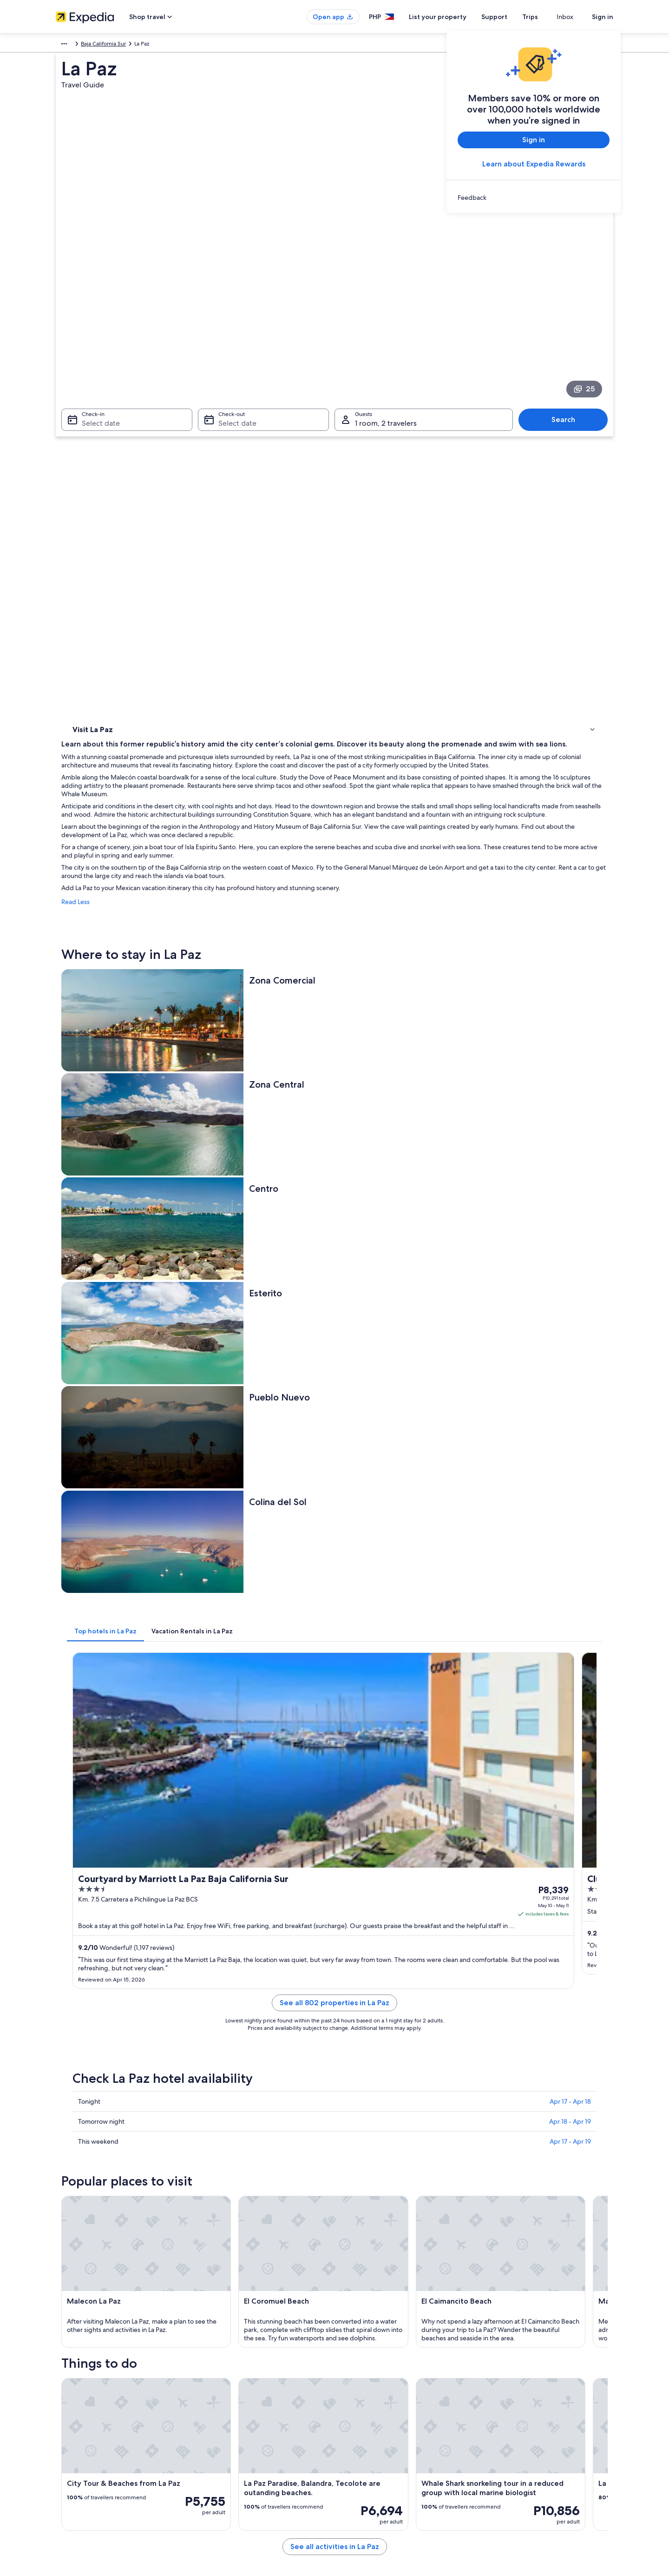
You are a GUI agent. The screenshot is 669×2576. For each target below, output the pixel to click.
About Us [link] (67, 2382)
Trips (547, 17)
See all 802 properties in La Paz (403, 1101)
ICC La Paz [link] (85, 2143)
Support (511, 17)
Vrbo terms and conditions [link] (377, 2427)
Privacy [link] (352, 2382)
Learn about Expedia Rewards (533, 163)
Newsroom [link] (70, 2442)
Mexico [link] (145, 45)
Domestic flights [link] (220, 2442)
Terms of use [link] (359, 2412)
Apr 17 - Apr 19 (570, 1229)
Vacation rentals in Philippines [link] (237, 2412)
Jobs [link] (62, 2397)
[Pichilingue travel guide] (247, 1930)
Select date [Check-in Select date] (95, 314)
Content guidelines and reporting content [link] (396, 2442)
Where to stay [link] (92, 426)
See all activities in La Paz (403, 1884)
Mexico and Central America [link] (91, 45)
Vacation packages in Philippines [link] (241, 2427)
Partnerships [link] (71, 2427)
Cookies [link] (354, 2397)
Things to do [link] (90, 438)
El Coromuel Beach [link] (98, 2108)
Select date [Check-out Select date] (235, 314)
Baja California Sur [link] (185, 45)
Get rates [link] (446, 1063)
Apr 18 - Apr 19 (570, 1209)
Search (568, 310)
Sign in (602, 17)
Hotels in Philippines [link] (226, 2397)
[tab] (242, 866)
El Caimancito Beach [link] (366, 2108)
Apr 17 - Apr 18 (570, 1189)
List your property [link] (78, 2412)
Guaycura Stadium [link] (364, 2143)
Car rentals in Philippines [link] (231, 2457)
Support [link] (498, 2382)
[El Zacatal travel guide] (351, 1930)
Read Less (212, 526)
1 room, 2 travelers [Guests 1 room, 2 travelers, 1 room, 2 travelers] (386, 314)
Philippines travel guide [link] (230, 2382)
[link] (533, 197)
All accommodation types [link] (232, 2472)
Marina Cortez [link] (91, 2125)
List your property (454, 17)
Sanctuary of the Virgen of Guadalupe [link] (392, 2125)
